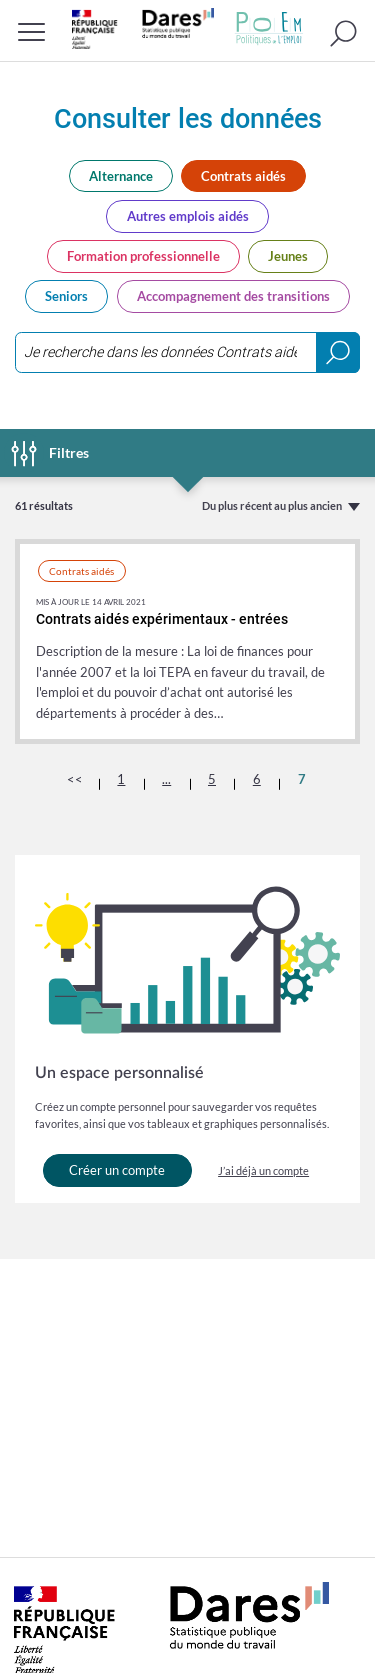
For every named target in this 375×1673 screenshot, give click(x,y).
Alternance (121, 176)
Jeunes (288, 256)
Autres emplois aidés (188, 216)
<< (75, 779)
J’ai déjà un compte (263, 1170)
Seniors (66, 296)
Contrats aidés (243, 176)
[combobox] (187, 352)
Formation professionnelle (143, 256)
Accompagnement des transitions (233, 296)
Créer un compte (117, 1170)
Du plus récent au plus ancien (272, 505)
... (166, 779)
